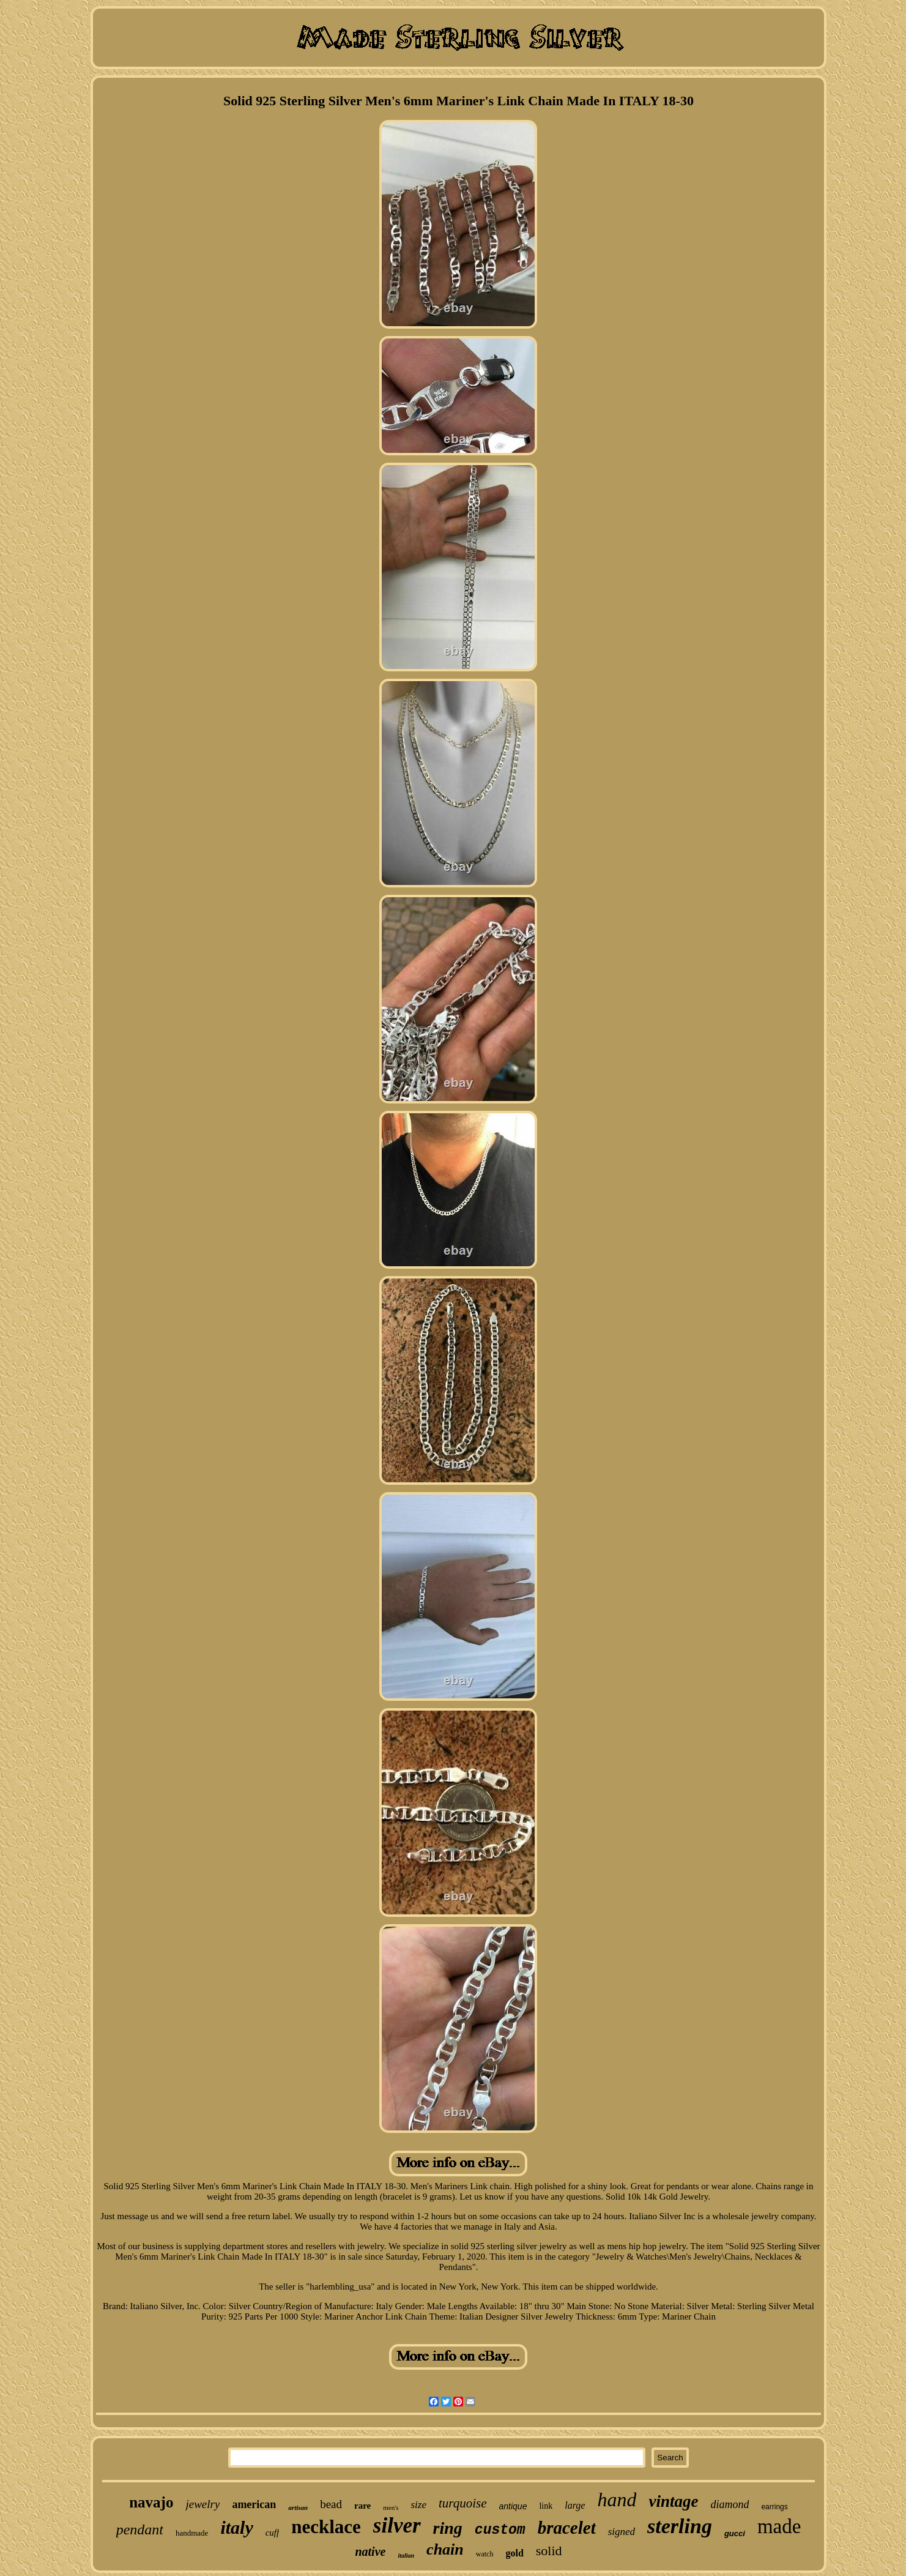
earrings (774, 2507)
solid (549, 2550)
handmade (192, 2532)
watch (485, 2554)
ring (447, 2527)
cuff (272, 2532)
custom (500, 2530)
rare (362, 2506)
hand (616, 2499)
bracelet (567, 2527)
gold (514, 2553)
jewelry (202, 2504)
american (254, 2504)
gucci (734, 2533)
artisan (298, 2507)
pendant (139, 2529)
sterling (679, 2526)
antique (513, 2506)
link (545, 2506)
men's (390, 2507)
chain (445, 2549)
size (418, 2505)
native (370, 2551)
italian (406, 2555)
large (575, 2505)
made (779, 2526)
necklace (326, 2526)
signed (621, 2531)
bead (331, 2504)
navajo (151, 2502)
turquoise (463, 2503)
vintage (673, 2501)
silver (397, 2525)
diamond (729, 2504)
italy (236, 2527)
